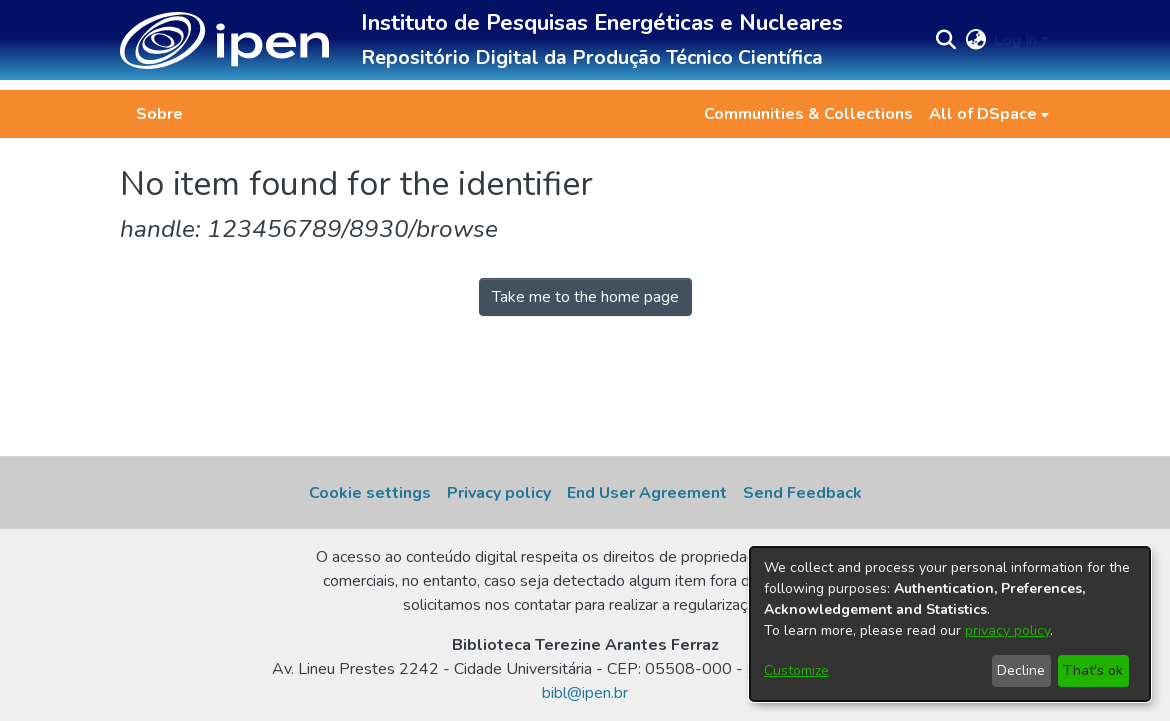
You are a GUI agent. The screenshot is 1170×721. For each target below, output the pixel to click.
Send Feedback (802, 493)
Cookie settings (370, 493)
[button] (224, 40)
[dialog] (950, 624)
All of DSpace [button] (983, 114)
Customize (796, 670)
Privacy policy (499, 493)
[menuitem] (989, 114)
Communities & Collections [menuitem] (808, 114)
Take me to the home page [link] (585, 297)
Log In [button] (1017, 40)
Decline (1021, 670)
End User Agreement (647, 493)
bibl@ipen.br (585, 693)
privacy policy (1007, 630)
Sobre (159, 114)
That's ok (1093, 670)
